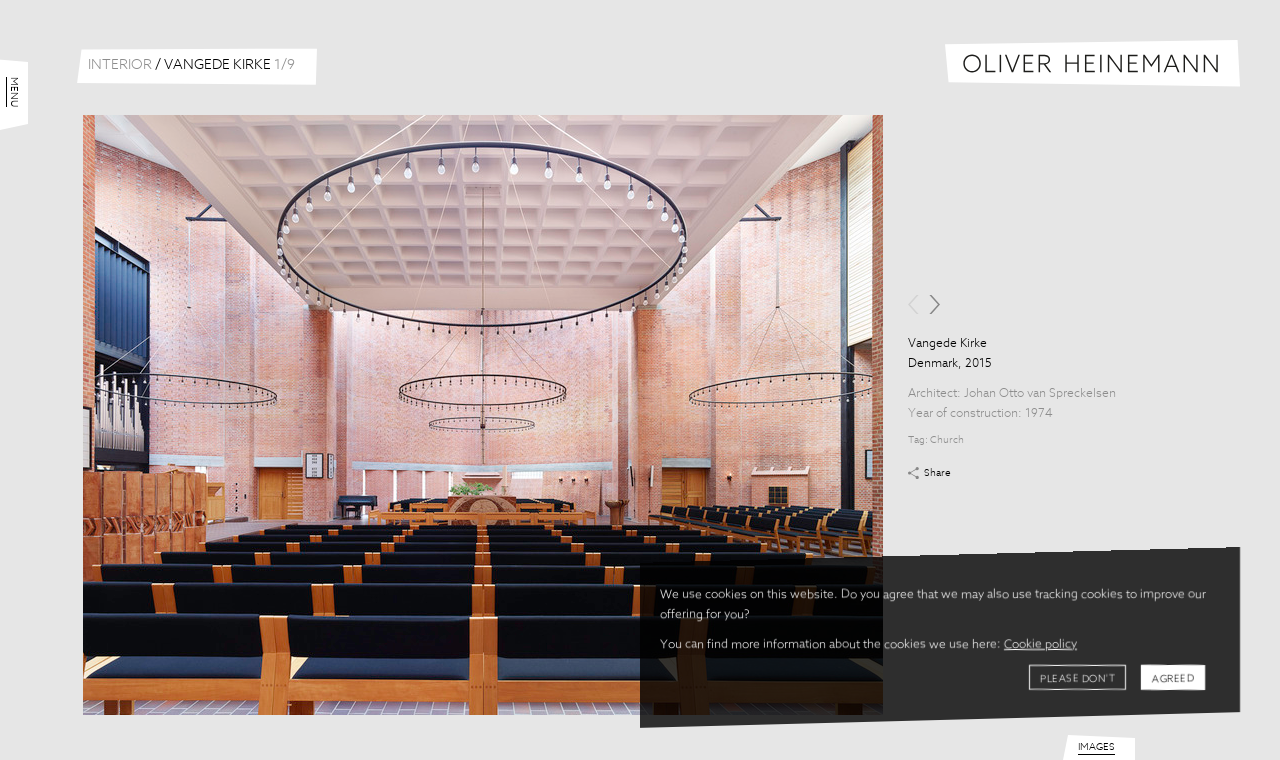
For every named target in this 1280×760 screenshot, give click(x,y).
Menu (14, 92)
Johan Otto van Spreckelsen (1040, 394)
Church (947, 440)
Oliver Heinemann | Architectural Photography (1092, 63)
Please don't (1077, 679)
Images (1096, 747)
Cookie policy (1040, 645)
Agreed (1173, 679)
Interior (120, 65)
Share (937, 473)
